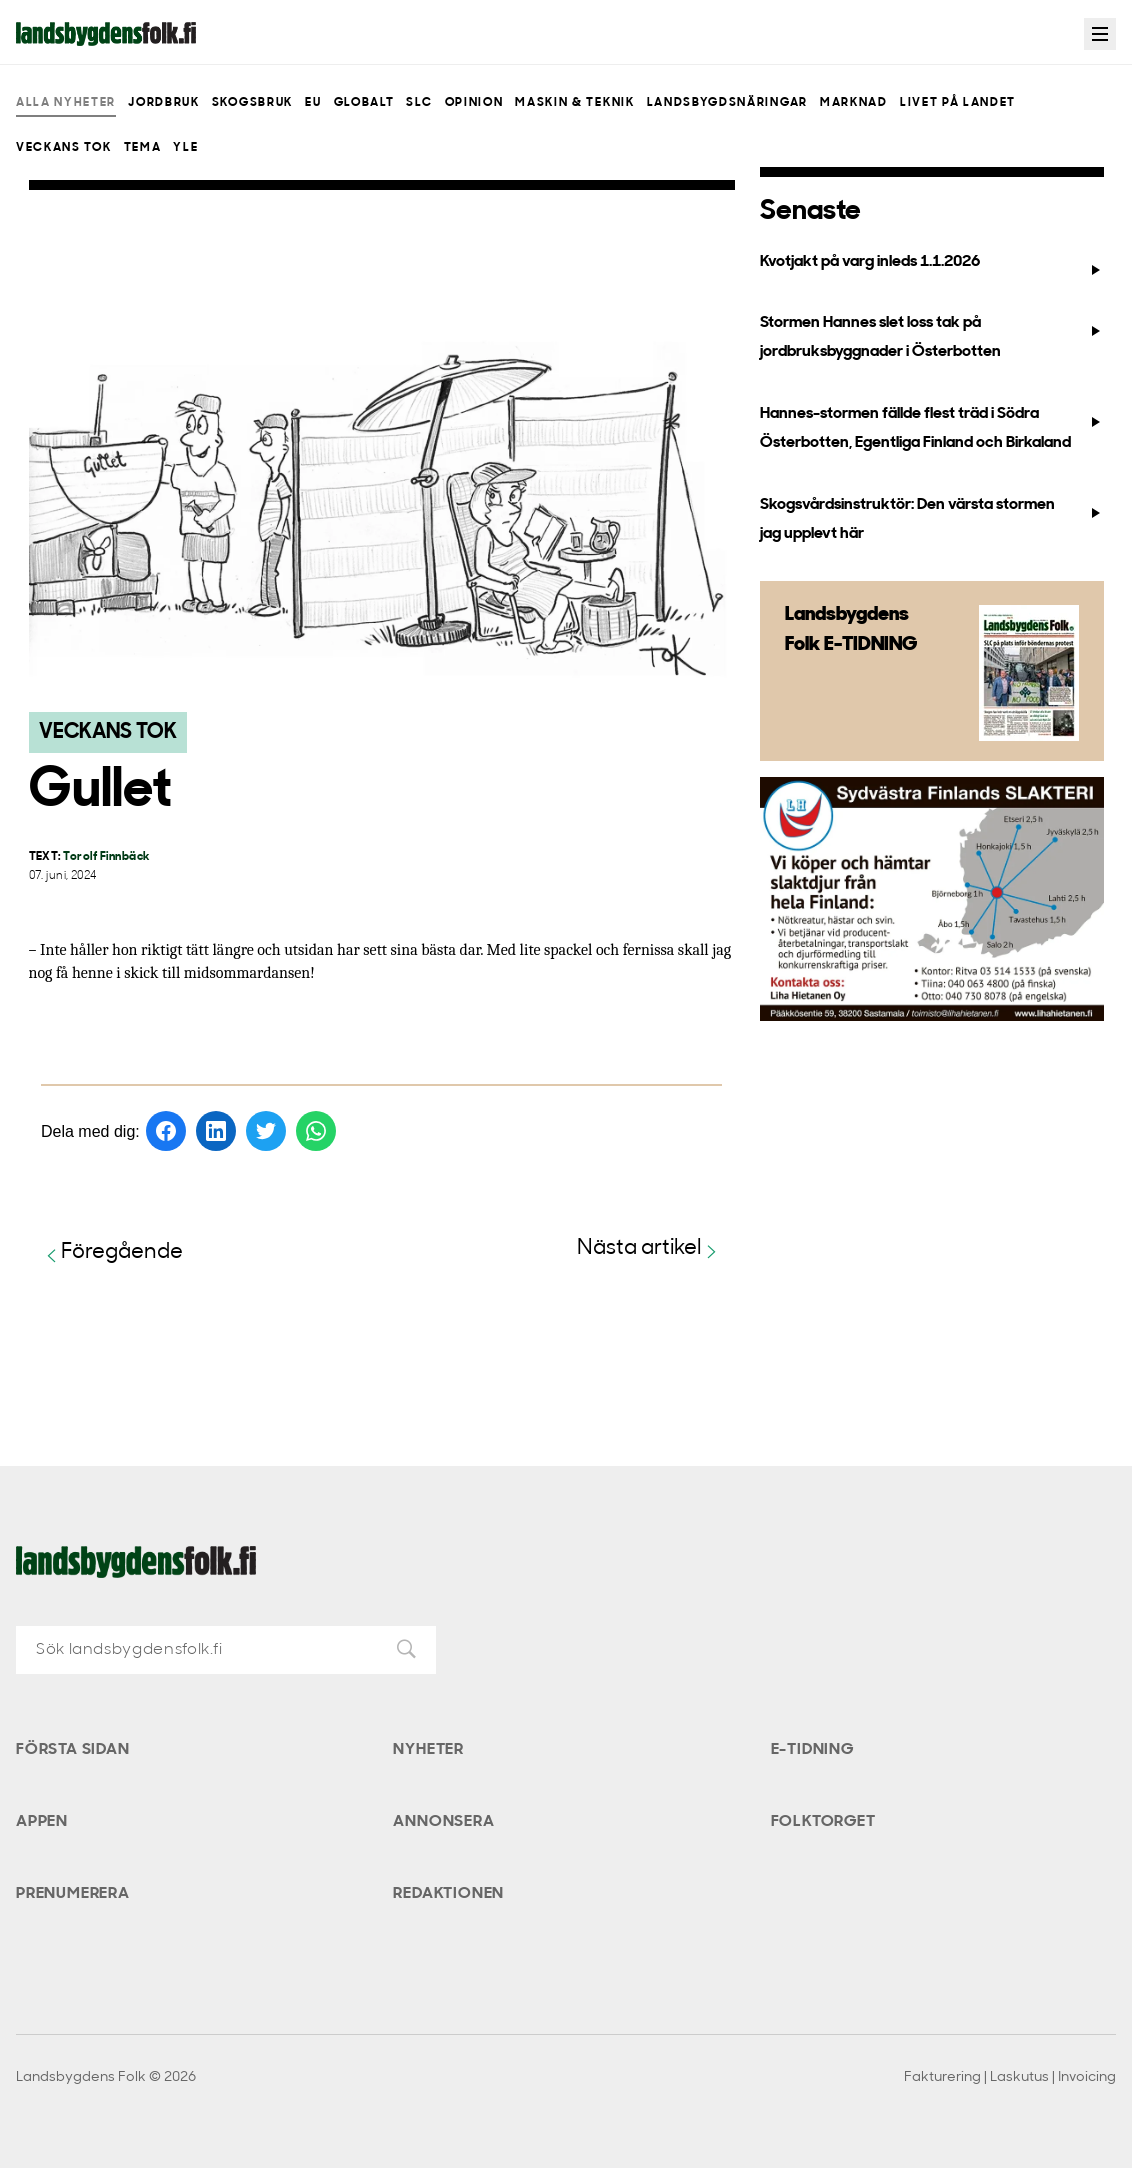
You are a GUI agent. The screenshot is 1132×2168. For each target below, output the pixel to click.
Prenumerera (73, 1894)
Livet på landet (958, 103)
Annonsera (443, 1822)
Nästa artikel (649, 1249)
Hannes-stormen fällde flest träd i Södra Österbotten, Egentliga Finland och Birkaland (932, 428)
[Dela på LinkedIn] (216, 1131)
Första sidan (73, 1750)
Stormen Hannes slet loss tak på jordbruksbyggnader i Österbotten (932, 337)
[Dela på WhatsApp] (316, 1131)
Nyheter (428, 1750)
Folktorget (823, 1822)
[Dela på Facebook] (166, 1131)
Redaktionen (448, 1894)
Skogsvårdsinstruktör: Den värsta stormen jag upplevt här (932, 519)
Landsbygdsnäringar (727, 103)
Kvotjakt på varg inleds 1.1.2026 (932, 266)
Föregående (112, 1253)
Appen (42, 1822)
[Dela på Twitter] (266, 1131)
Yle (185, 148)
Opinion (474, 103)
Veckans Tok (63, 148)
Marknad (854, 103)
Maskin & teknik (574, 103)
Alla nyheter (66, 103)
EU (313, 103)
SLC (419, 103)
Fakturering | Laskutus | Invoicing (1010, 2077)
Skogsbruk (252, 103)
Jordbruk (163, 103)
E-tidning (812, 1750)
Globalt (364, 103)
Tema (143, 148)
